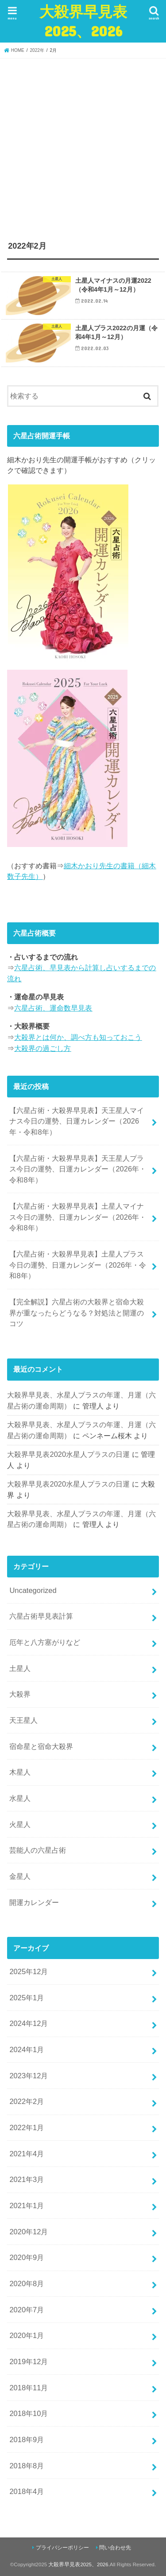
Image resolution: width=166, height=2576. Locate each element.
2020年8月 (26, 2283)
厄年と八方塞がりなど (44, 1642)
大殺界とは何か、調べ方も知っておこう (78, 1037)
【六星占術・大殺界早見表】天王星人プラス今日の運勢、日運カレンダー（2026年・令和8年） (77, 1169)
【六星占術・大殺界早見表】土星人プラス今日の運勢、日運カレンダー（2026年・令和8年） (77, 1265)
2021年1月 (26, 2205)
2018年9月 (26, 2439)
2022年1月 (26, 2127)
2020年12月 (28, 2232)
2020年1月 (26, 2335)
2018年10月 (28, 2413)
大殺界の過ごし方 (42, 1048)
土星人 (20, 1668)
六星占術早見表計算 (41, 1616)
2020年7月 (26, 2310)
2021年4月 (26, 2154)
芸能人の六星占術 (37, 1850)
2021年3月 (26, 2179)
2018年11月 (28, 2388)
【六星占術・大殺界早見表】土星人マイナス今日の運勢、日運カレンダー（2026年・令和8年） (77, 1217)
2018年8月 (26, 2466)
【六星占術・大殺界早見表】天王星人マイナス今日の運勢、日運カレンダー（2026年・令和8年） (76, 1121)
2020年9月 (26, 2257)
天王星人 (23, 1720)
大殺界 (20, 1694)
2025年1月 (26, 1998)
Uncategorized (32, 1590)
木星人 (20, 1772)
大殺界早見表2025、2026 (83, 21)
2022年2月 (26, 2101)
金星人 (20, 1876)
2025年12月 (28, 1971)
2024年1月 (26, 2049)
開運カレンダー (34, 1902)
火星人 (20, 1824)
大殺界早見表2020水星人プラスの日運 (68, 1454)
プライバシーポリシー (62, 2547)
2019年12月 (28, 2361)
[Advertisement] (83, 146)
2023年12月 (28, 2076)
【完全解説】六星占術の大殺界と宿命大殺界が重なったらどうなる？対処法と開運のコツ (76, 1312)
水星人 (20, 1798)
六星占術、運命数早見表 (53, 1008)
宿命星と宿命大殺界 (41, 1746)
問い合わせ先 (115, 2547)
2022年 (37, 50)
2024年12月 (28, 2023)
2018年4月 (26, 2491)
